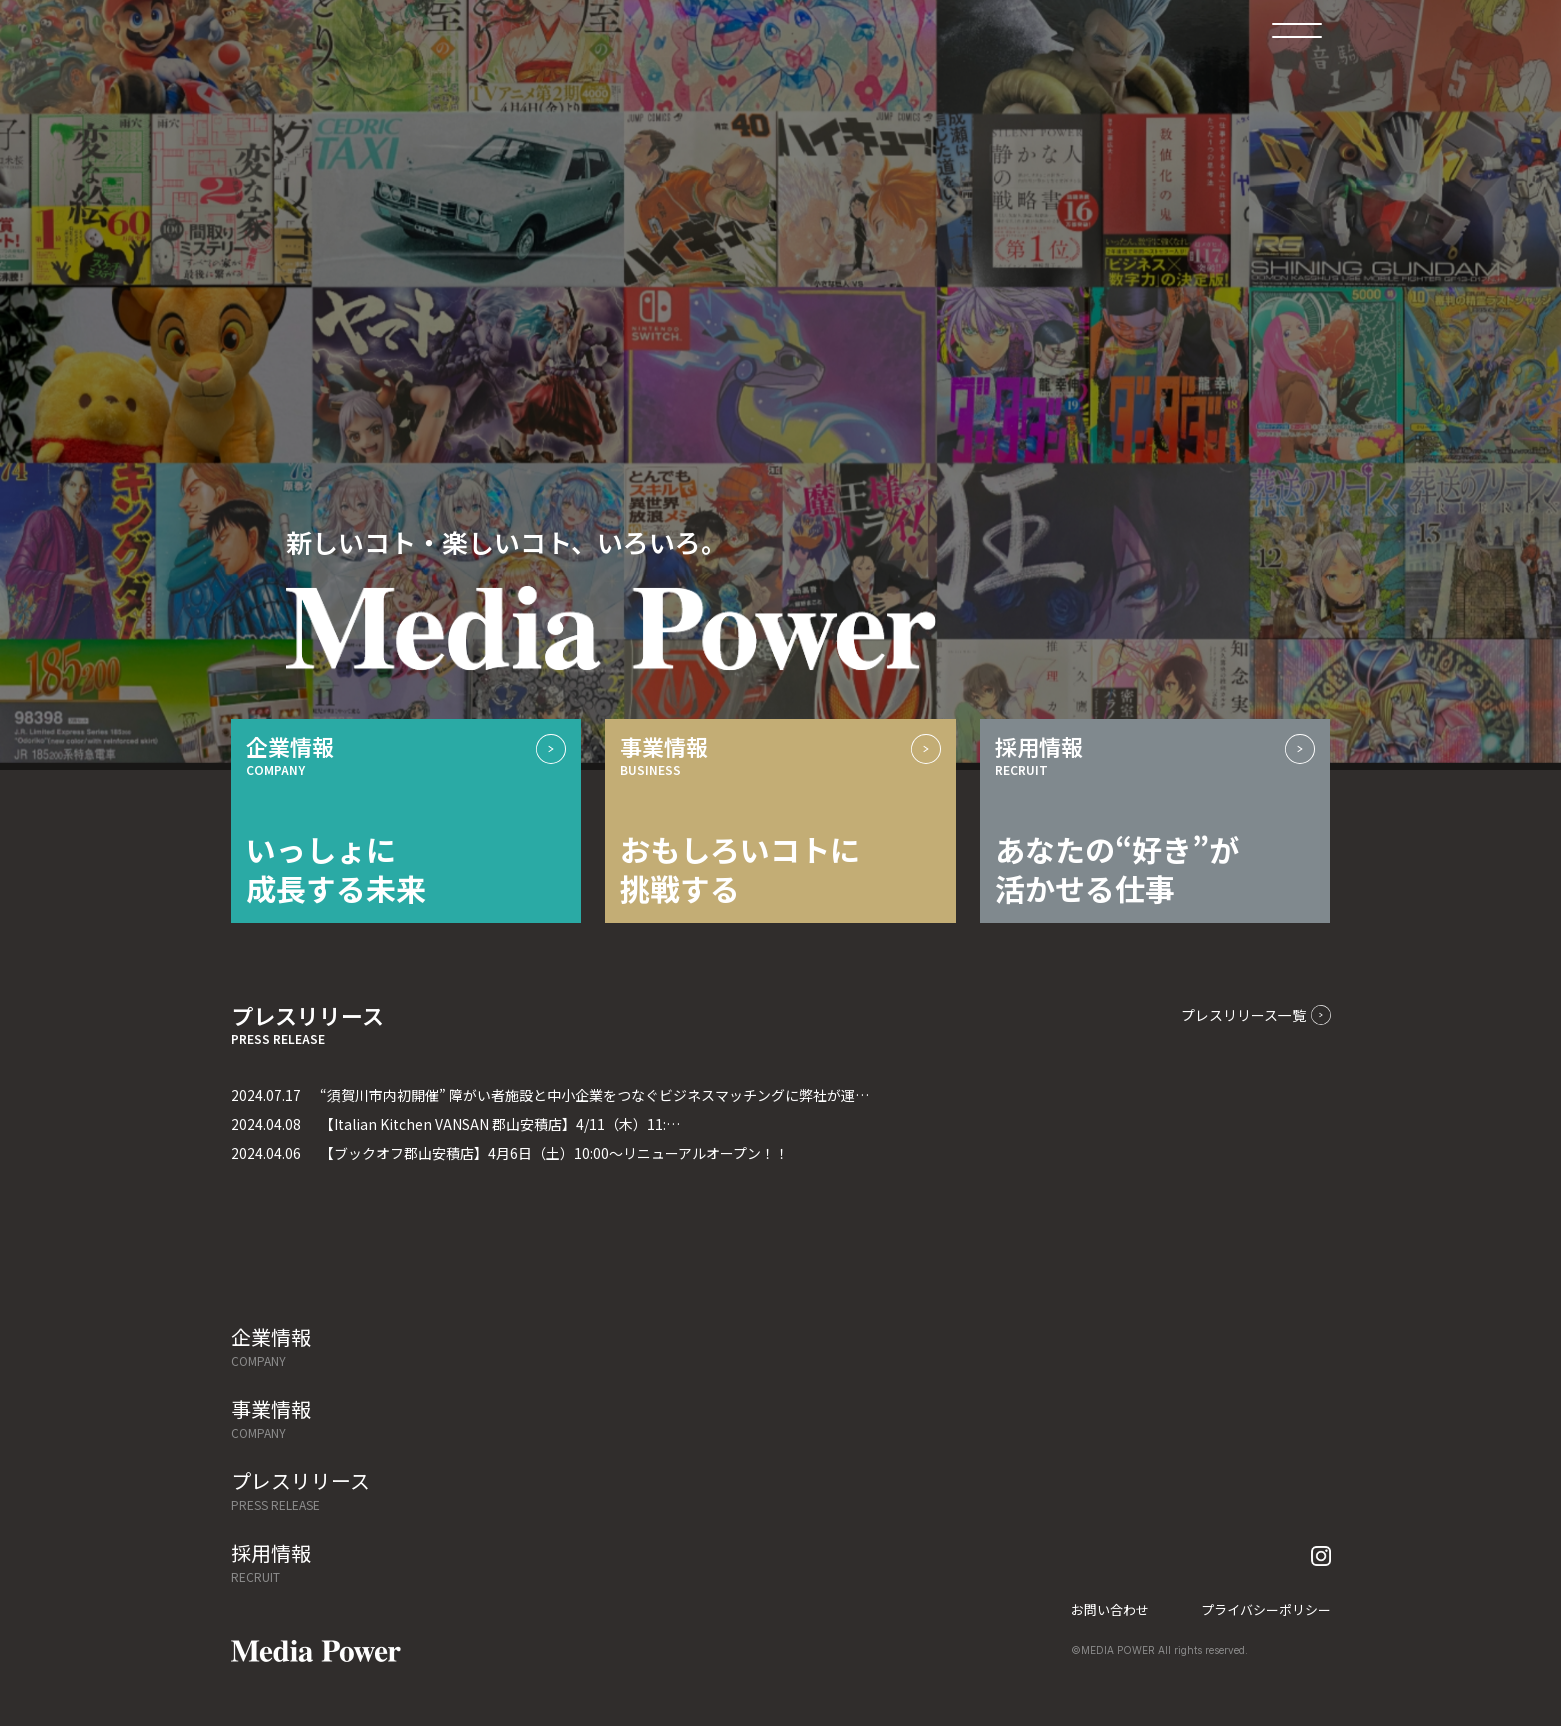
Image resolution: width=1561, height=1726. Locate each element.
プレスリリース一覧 (1256, 1015)
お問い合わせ (1110, 1609)
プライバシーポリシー (1266, 1609)
